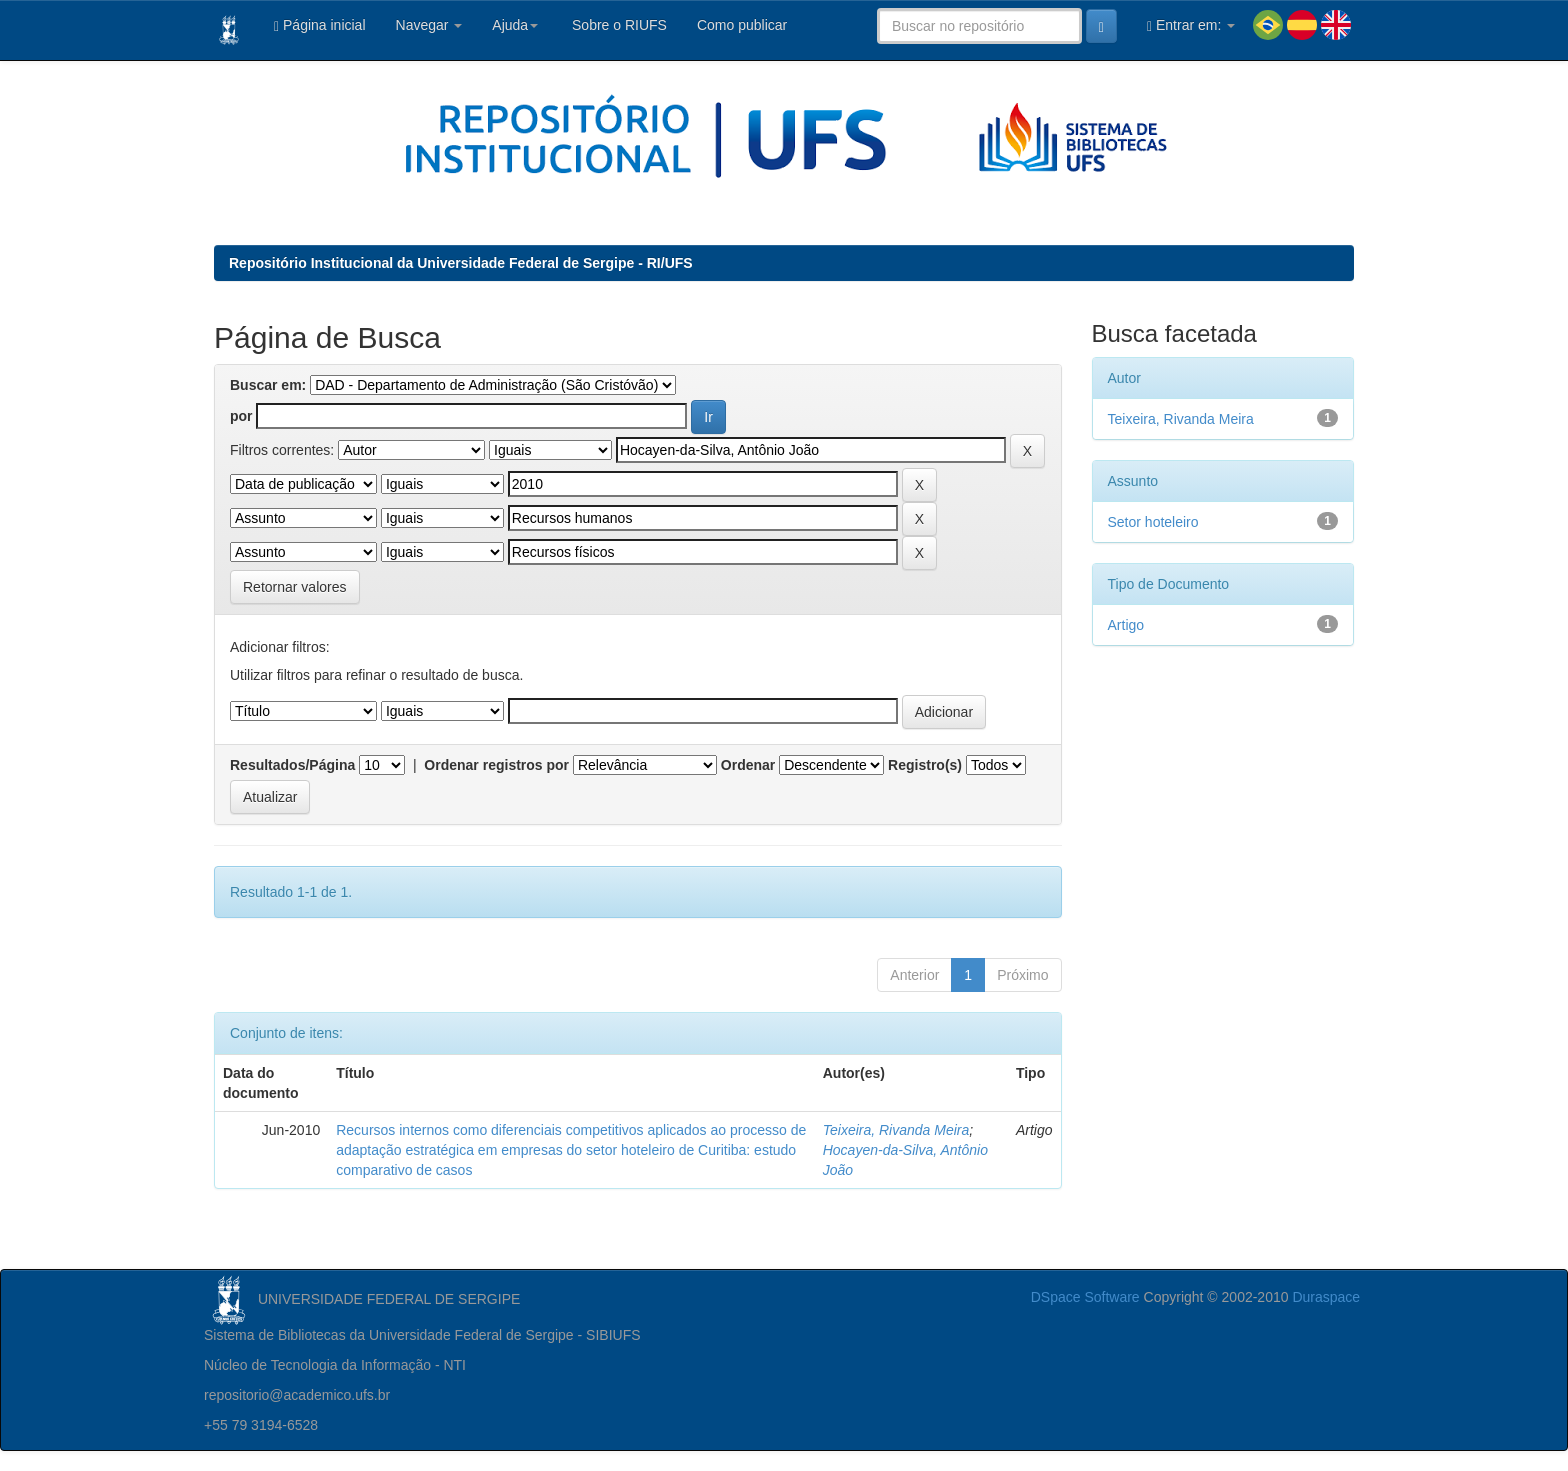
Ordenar (748, 765)
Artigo (1126, 625)
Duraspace (1326, 1297)
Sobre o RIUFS (617, 25)
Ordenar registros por (496, 765)
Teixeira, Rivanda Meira (896, 1130)
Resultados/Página (292, 765)
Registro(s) (925, 765)
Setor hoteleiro (1153, 522)
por (241, 416)
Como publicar (742, 25)
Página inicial (320, 25)
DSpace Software (1085, 1297)
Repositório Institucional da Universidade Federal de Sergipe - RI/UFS (461, 263)
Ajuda (515, 25)
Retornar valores (295, 587)
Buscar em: (268, 385)
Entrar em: (1191, 25)
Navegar (429, 25)
